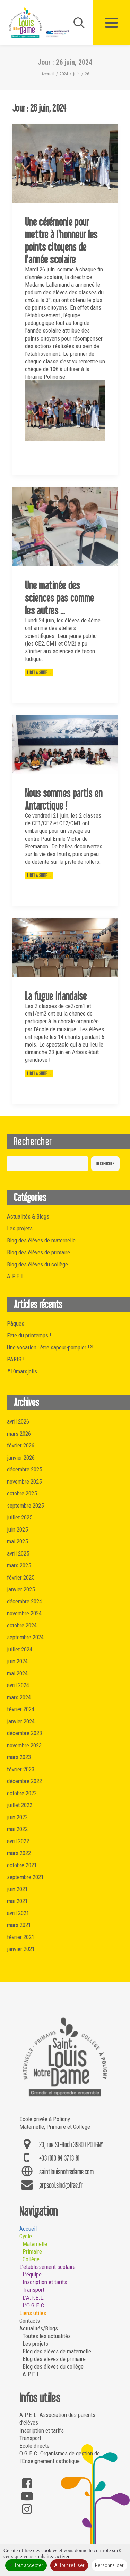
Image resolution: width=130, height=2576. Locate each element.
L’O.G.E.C (33, 2305)
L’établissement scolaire (47, 2266)
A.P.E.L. (32, 2374)
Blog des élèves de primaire (54, 2358)
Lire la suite (39, 672)
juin (76, 73)
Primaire (32, 2251)
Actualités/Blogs (38, 2328)
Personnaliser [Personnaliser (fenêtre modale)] (109, 2565)
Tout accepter (26, 2565)
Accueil (47, 73)
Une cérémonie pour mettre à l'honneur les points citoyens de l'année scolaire (61, 240)
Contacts (29, 2320)
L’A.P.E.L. (34, 2297)
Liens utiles (32, 2313)
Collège (31, 2259)
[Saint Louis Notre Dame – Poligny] (40, 22)
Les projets (35, 2343)
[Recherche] (76, 22)
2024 (64, 73)
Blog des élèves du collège (53, 2366)
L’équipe (32, 2274)
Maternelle (35, 2243)
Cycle (25, 2236)
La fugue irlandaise (56, 996)
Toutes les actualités (47, 2335)
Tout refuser (69, 2565)
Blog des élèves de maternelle (57, 2351)
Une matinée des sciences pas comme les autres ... (59, 597)
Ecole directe (34, 2445)
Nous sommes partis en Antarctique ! (63, 799)
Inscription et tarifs (45, 2282)
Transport (33, 2289)
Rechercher (33, 1141)
